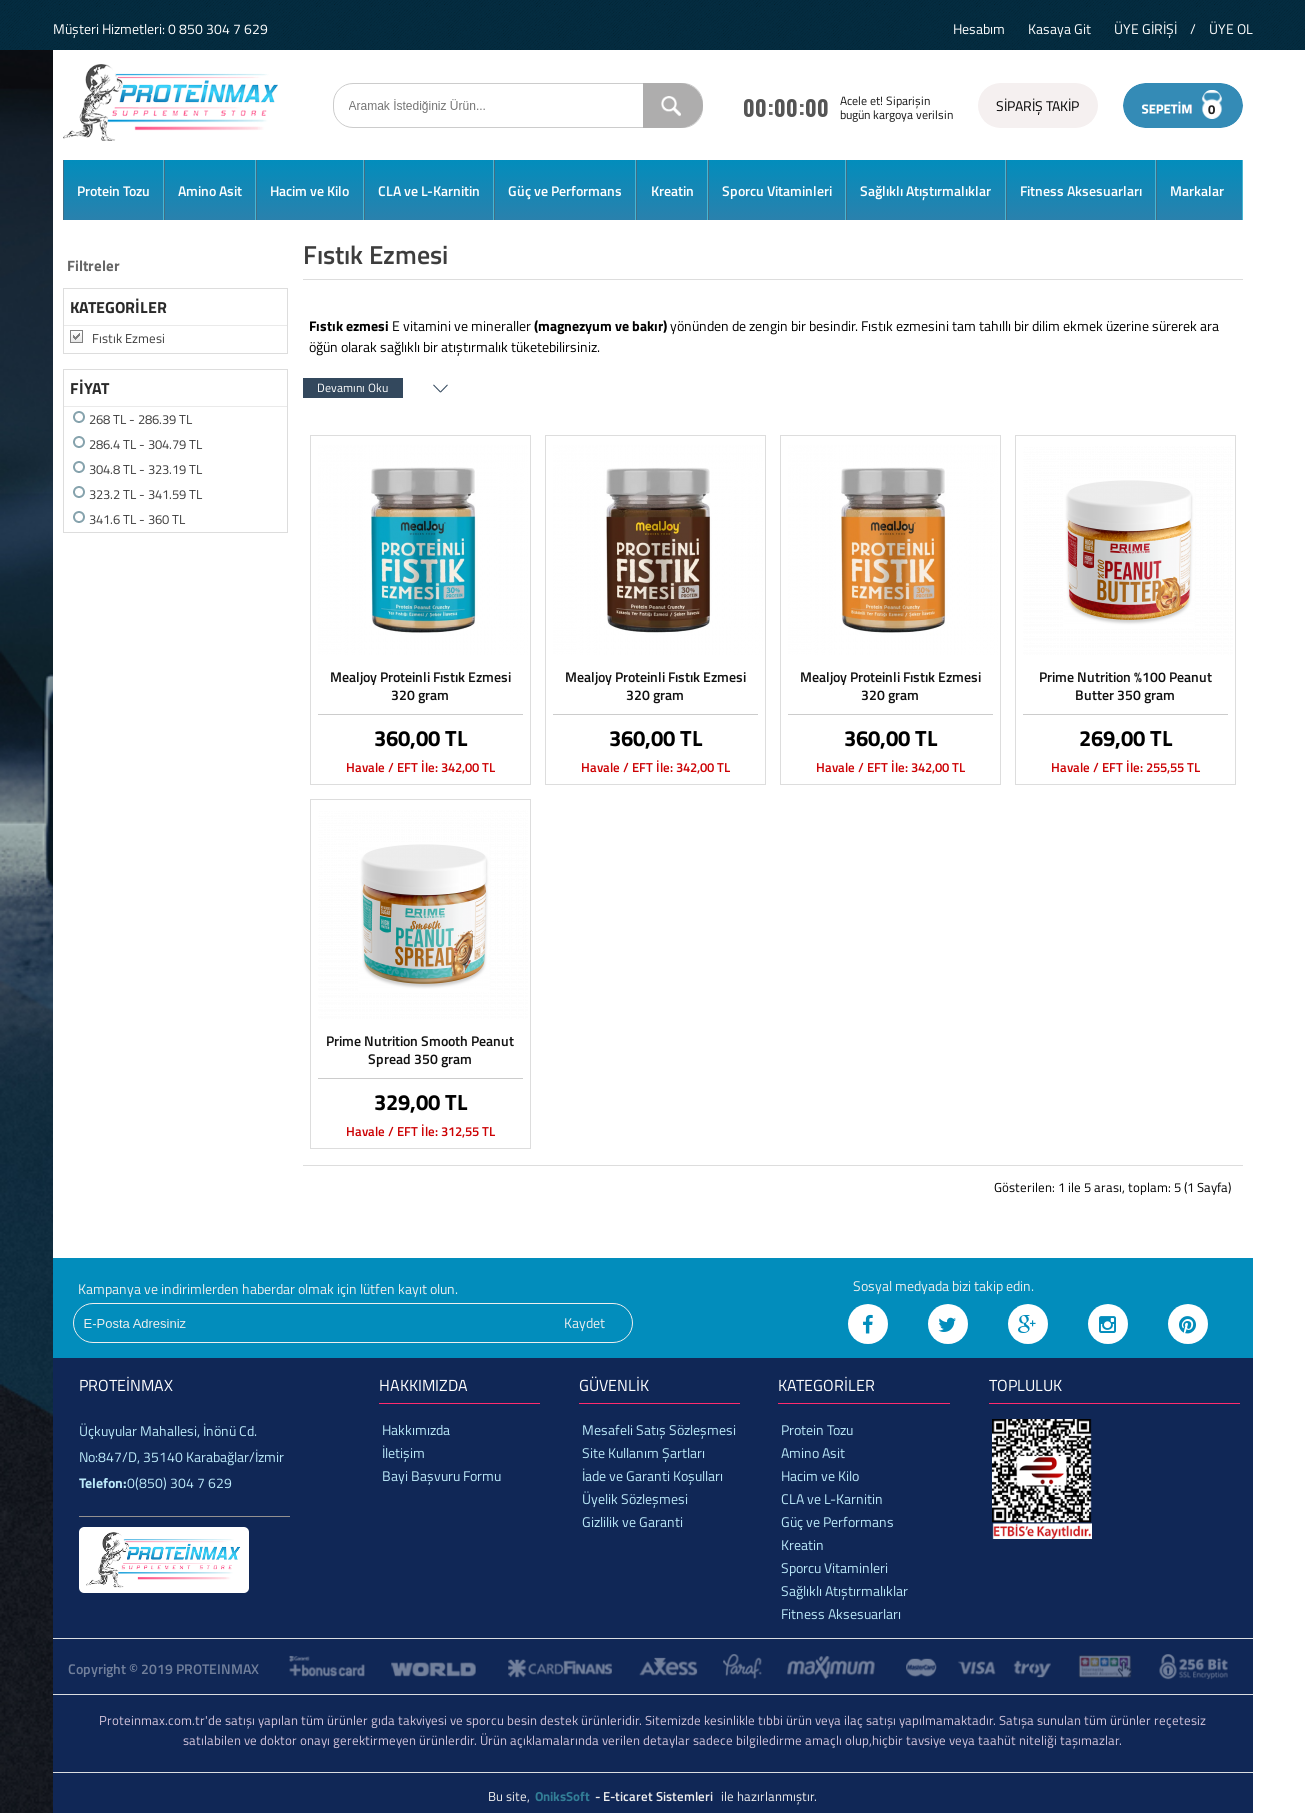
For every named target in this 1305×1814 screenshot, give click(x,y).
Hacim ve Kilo (309, 190)
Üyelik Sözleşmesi (635, 1498)
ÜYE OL (1231, 28)
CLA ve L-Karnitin (429, 190)
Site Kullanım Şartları (643, 1452)
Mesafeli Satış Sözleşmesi (659, 1429)
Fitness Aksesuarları (1081, 190)
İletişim (403, 1452)
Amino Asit (210, 190)
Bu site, (510, 1796)
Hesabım (979, 28)
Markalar (1197, 190)
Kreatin (672, 190)
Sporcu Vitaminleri (777, 190)
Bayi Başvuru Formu (441, 1475)
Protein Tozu (113, 190)
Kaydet (584, 1322)
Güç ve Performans (565, 190)
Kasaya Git (1059, 28)
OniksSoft (564, 1796)
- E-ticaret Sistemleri (657, 1796)
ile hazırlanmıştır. (769, 1796)
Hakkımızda (416, 1429)
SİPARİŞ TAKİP (1037, 105)
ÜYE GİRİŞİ (1145, 28)
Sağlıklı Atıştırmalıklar (925, 190)
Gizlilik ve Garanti (632, 1521)
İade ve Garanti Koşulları (652, 1475)
